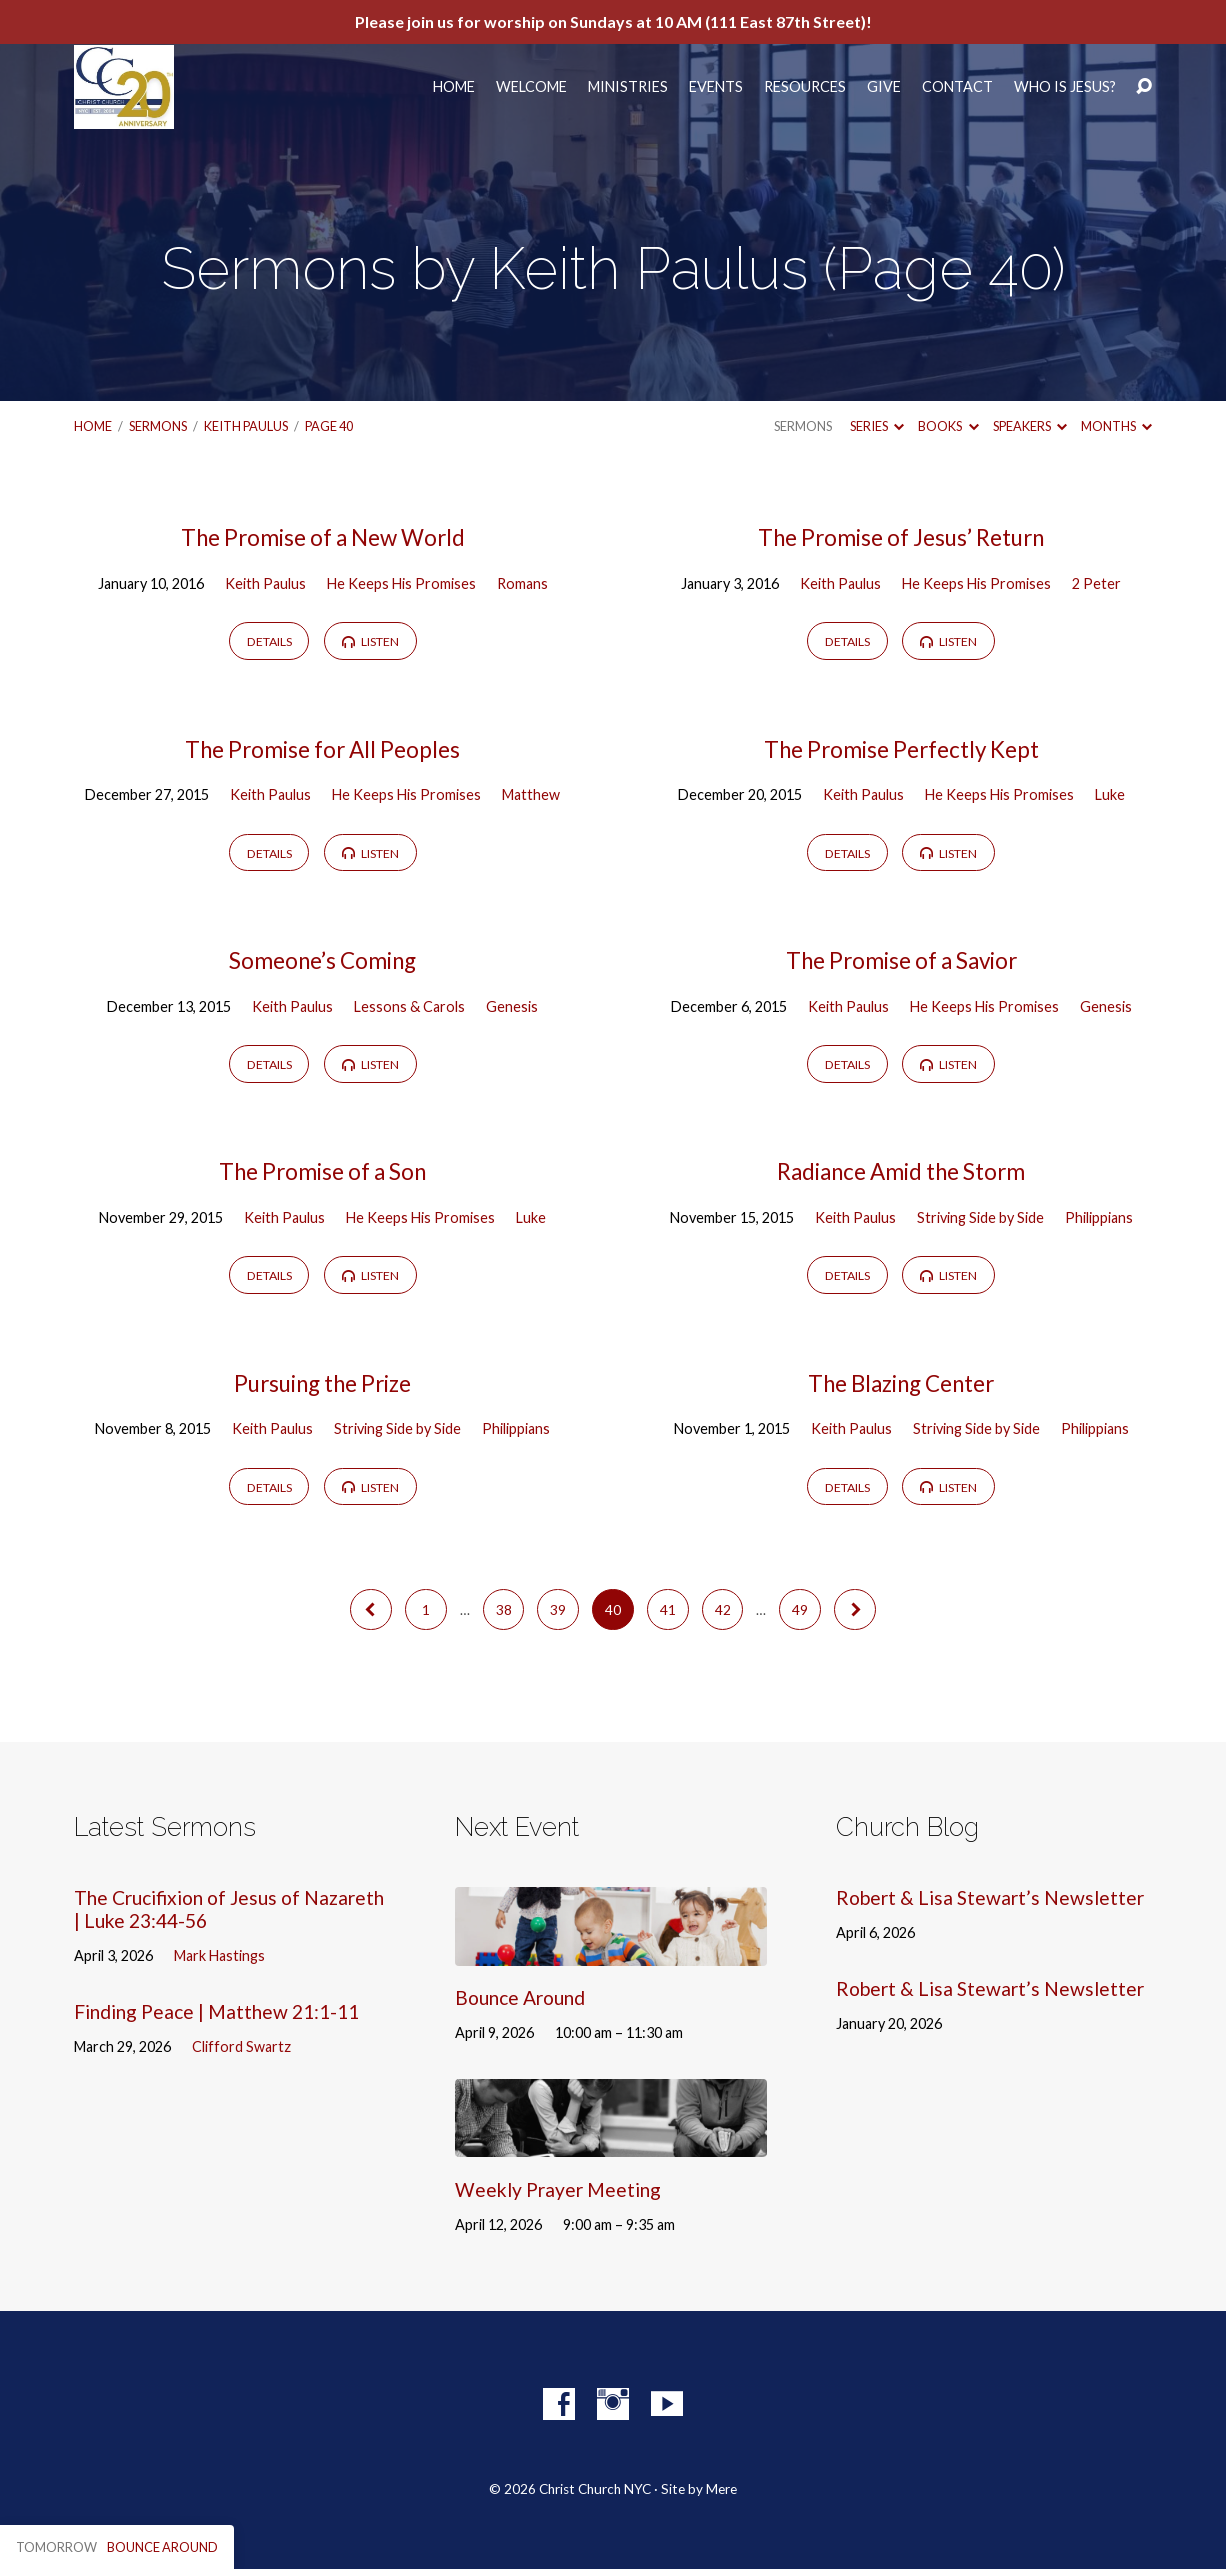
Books (948, 426)
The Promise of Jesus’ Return (901, 537)
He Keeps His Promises (401, 583)
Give (884, 87)
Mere (721, 2489)
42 (723, 1610)
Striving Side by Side (980, 1217)
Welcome (531, 87)
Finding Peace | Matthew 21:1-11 (216, 2011)
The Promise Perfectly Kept (901, 749)
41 (668, 1610)
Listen (370, 641)
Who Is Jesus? (1065, 87)
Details (269, 641)
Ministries (628, 87)
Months (1116, 426)
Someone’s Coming (322, 960)
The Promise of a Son (322, 1171)
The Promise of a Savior (901, 960)
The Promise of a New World (323, 537)
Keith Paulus (246, 426)
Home (454, 87)
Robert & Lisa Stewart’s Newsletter (990, 1897)
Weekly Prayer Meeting (558, 2189)
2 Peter (1096, 583)
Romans (522, 583)
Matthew (531, 794)
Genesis (512, 1006)
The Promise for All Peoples (322, 749)
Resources (805, 87)
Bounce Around (520, 1997)
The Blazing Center (901, 1383)
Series (877, 426)
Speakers (1030, 426)
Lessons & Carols (409, 1006)
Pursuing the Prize (322, 1383)
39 (558, 1610)
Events (716, 87)
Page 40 (329, 426)
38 (504, 1610)
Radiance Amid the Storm (901, 1171)
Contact (957, 87)
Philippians (1099, 1217)
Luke (1110, 794)
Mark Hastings (219, 1955)
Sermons (158, 426)
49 (800, 1610)
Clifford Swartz (241, 2046)
